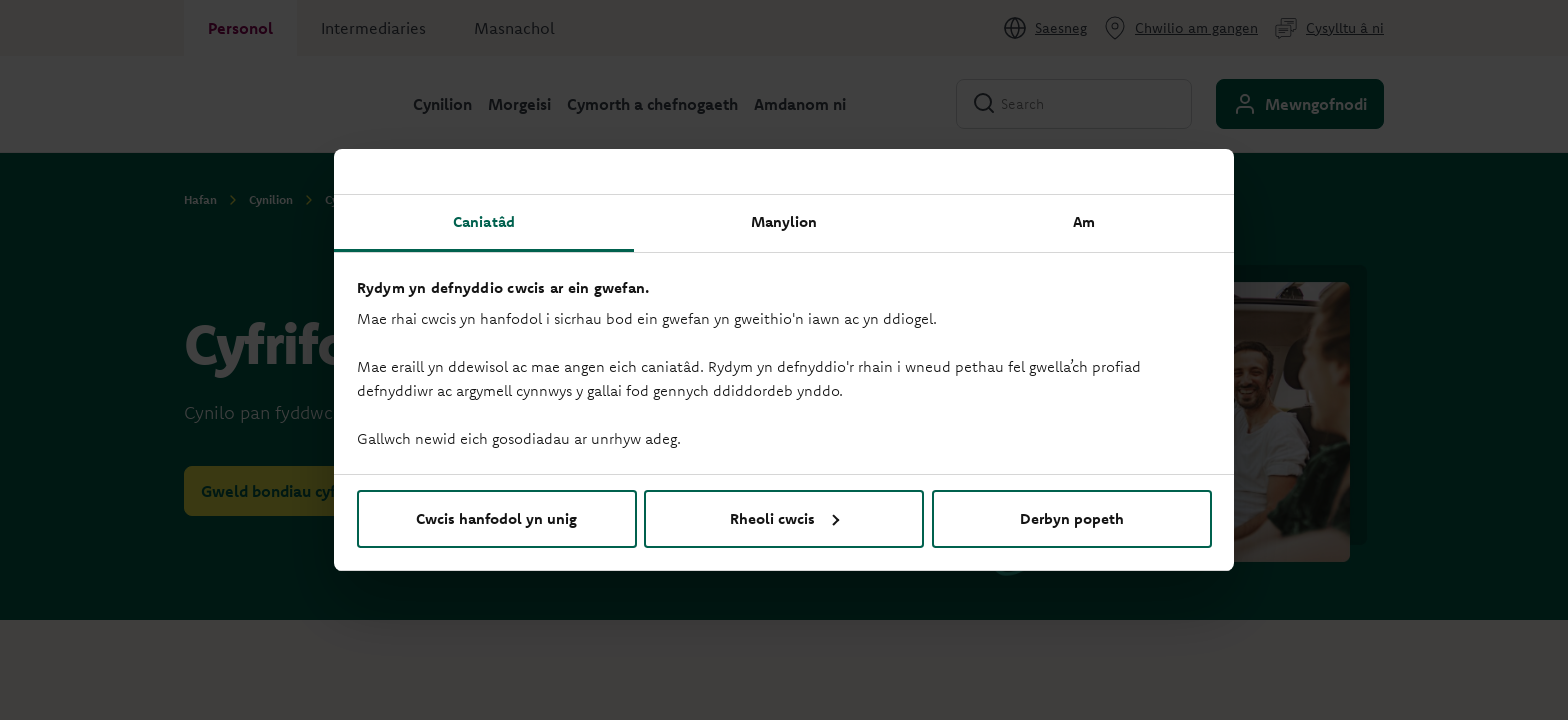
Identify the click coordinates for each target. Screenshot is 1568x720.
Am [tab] (1084, 221)
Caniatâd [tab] (484, 221)
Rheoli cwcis (784, 518)
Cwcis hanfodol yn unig (496, 518)
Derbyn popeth (1072, 518)
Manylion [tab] (784, 221)
